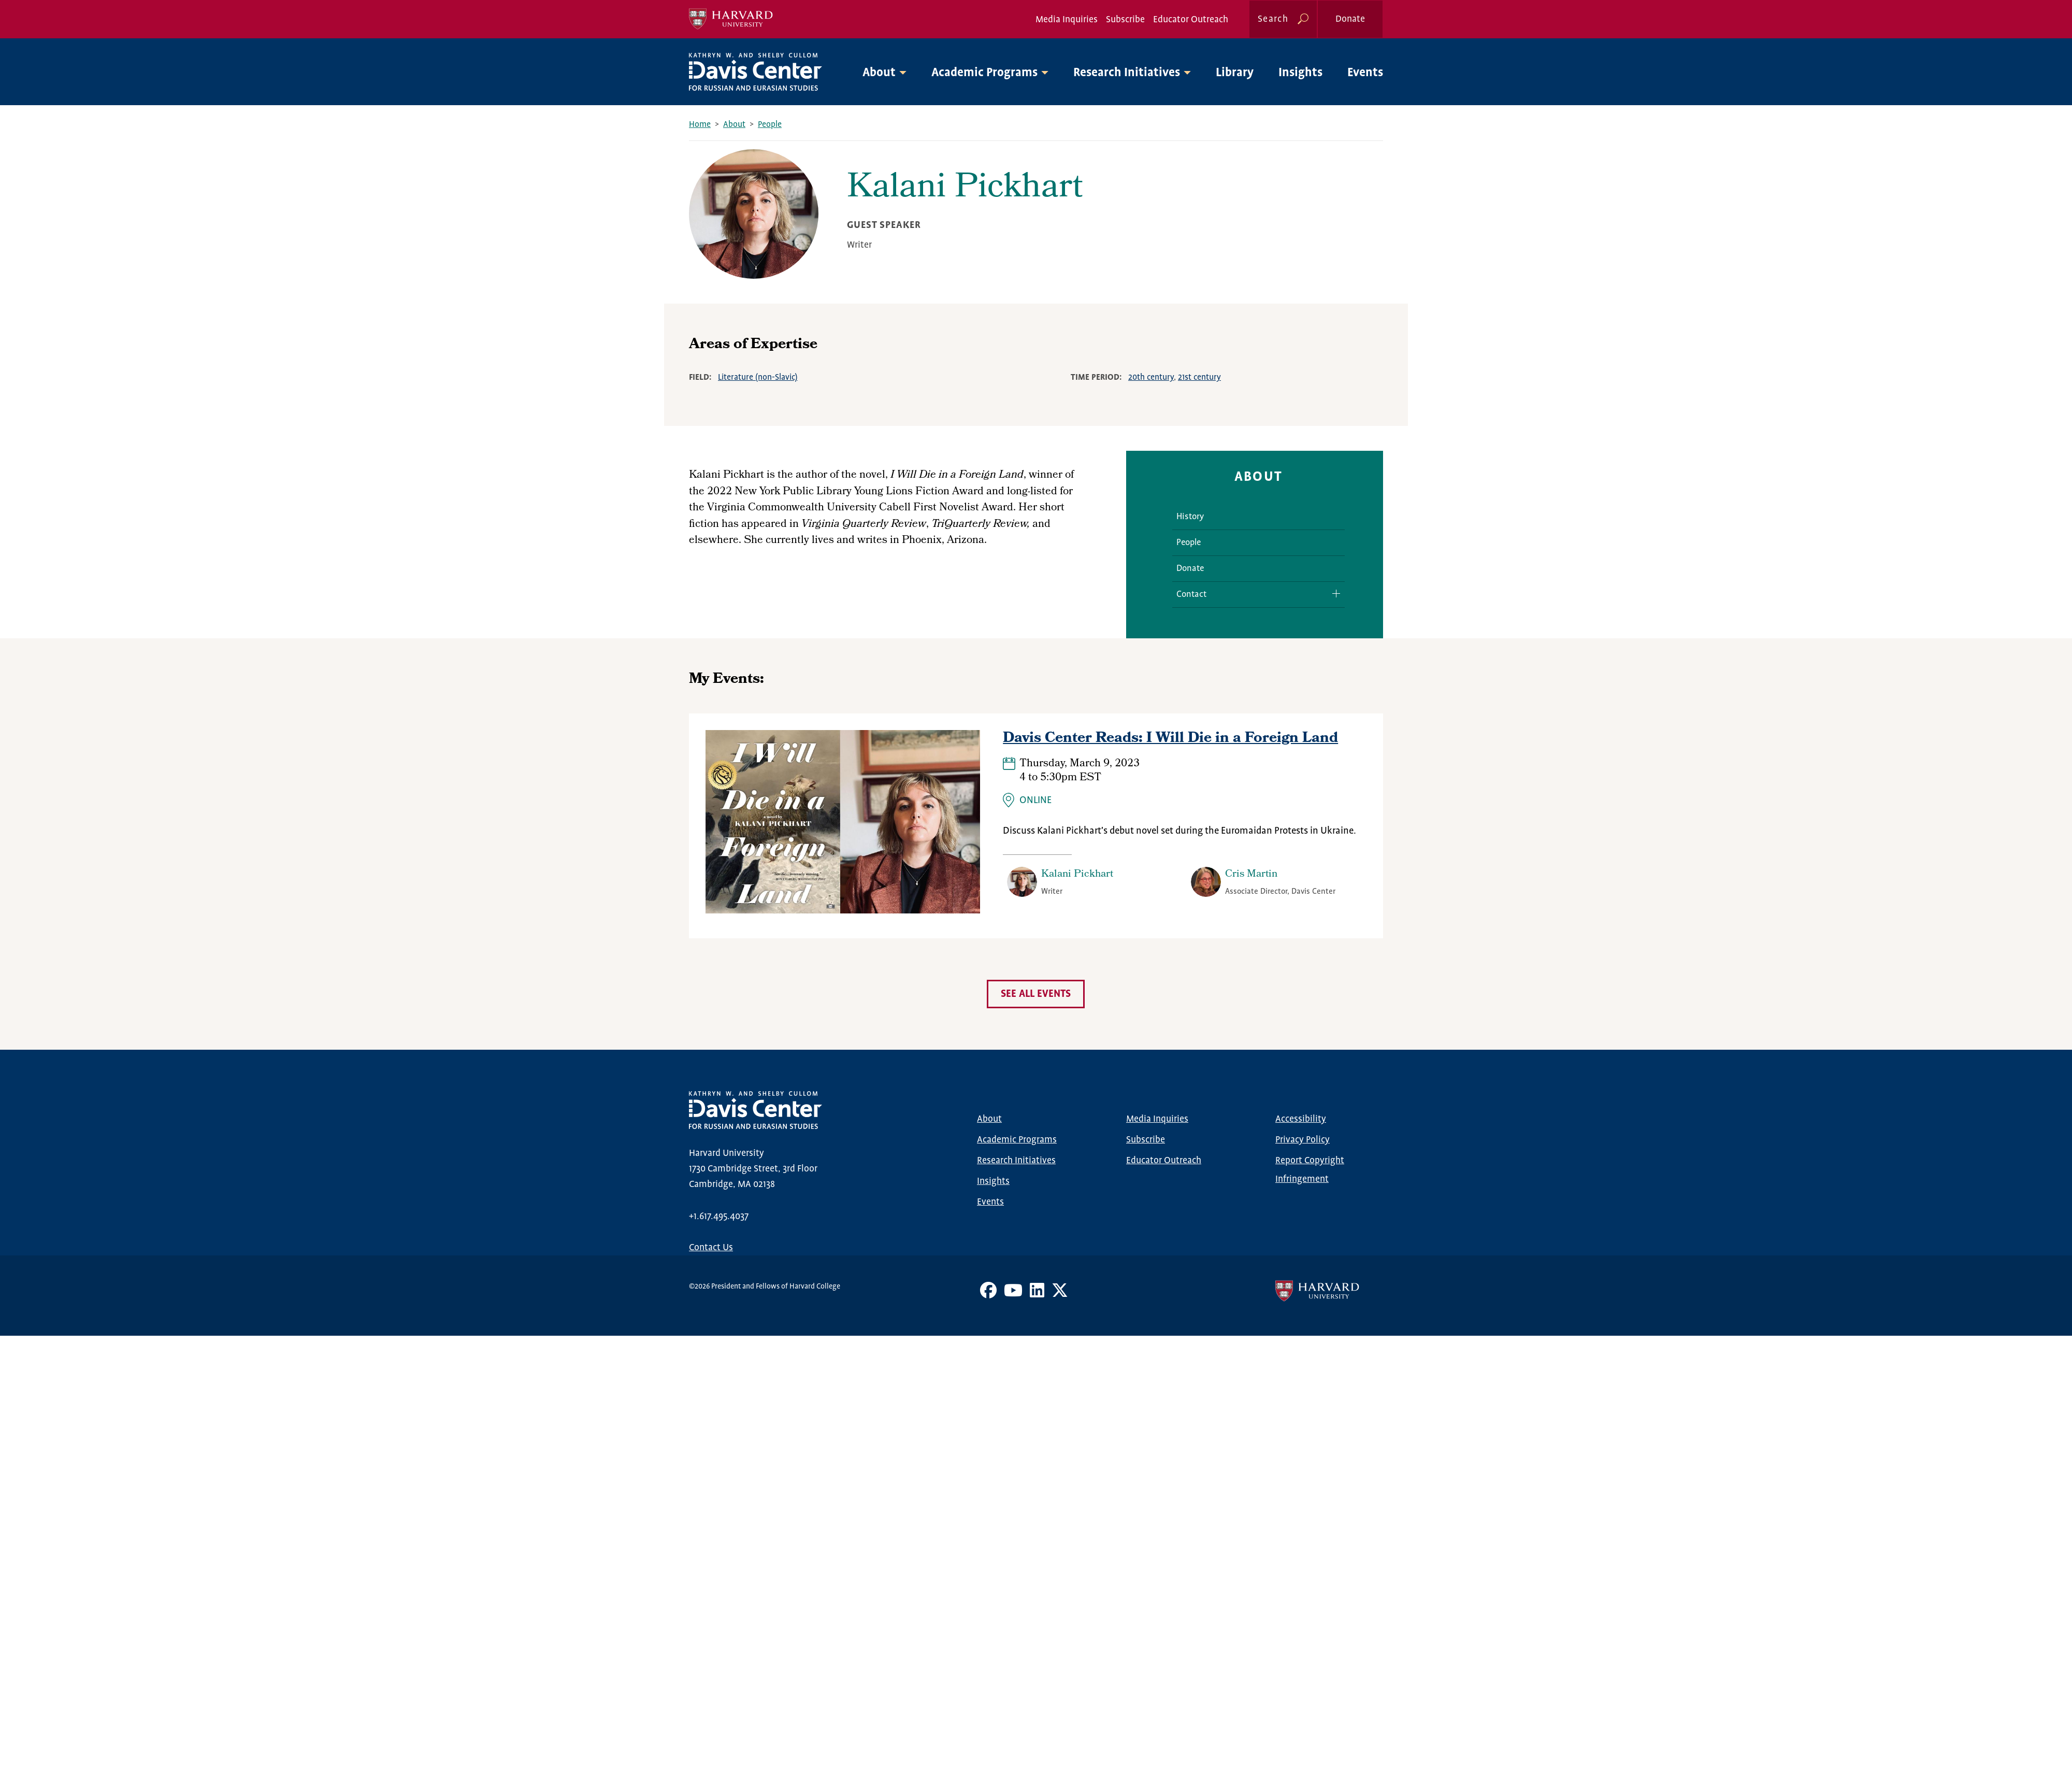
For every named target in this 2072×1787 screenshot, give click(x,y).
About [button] (879, 73)
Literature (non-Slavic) (758, 377)
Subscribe (1125, 20)
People (770, 124)
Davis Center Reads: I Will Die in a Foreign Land (1170, 739)
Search (1273, 19)
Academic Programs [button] (984, 73)
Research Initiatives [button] (1126, 73)
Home (700, 124)
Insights (1300, 73)
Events (1365, 73)
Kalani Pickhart (1077, 874)
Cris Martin (1251, 874)
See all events (1036, 994)
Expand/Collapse (1332, 593)
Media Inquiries (1066, 20)
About (734, 124)
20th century (1151, 377)
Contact (1191, 594)
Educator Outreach (1190, 20)
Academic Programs (1017, 1140)
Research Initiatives (1016, 1160)
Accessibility (1300, 1119)
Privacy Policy (1302, 1140)
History (1190, 517)
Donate (1350, 19)
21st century (1199, 377)
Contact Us (711, 1247)
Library (1235, 73)
